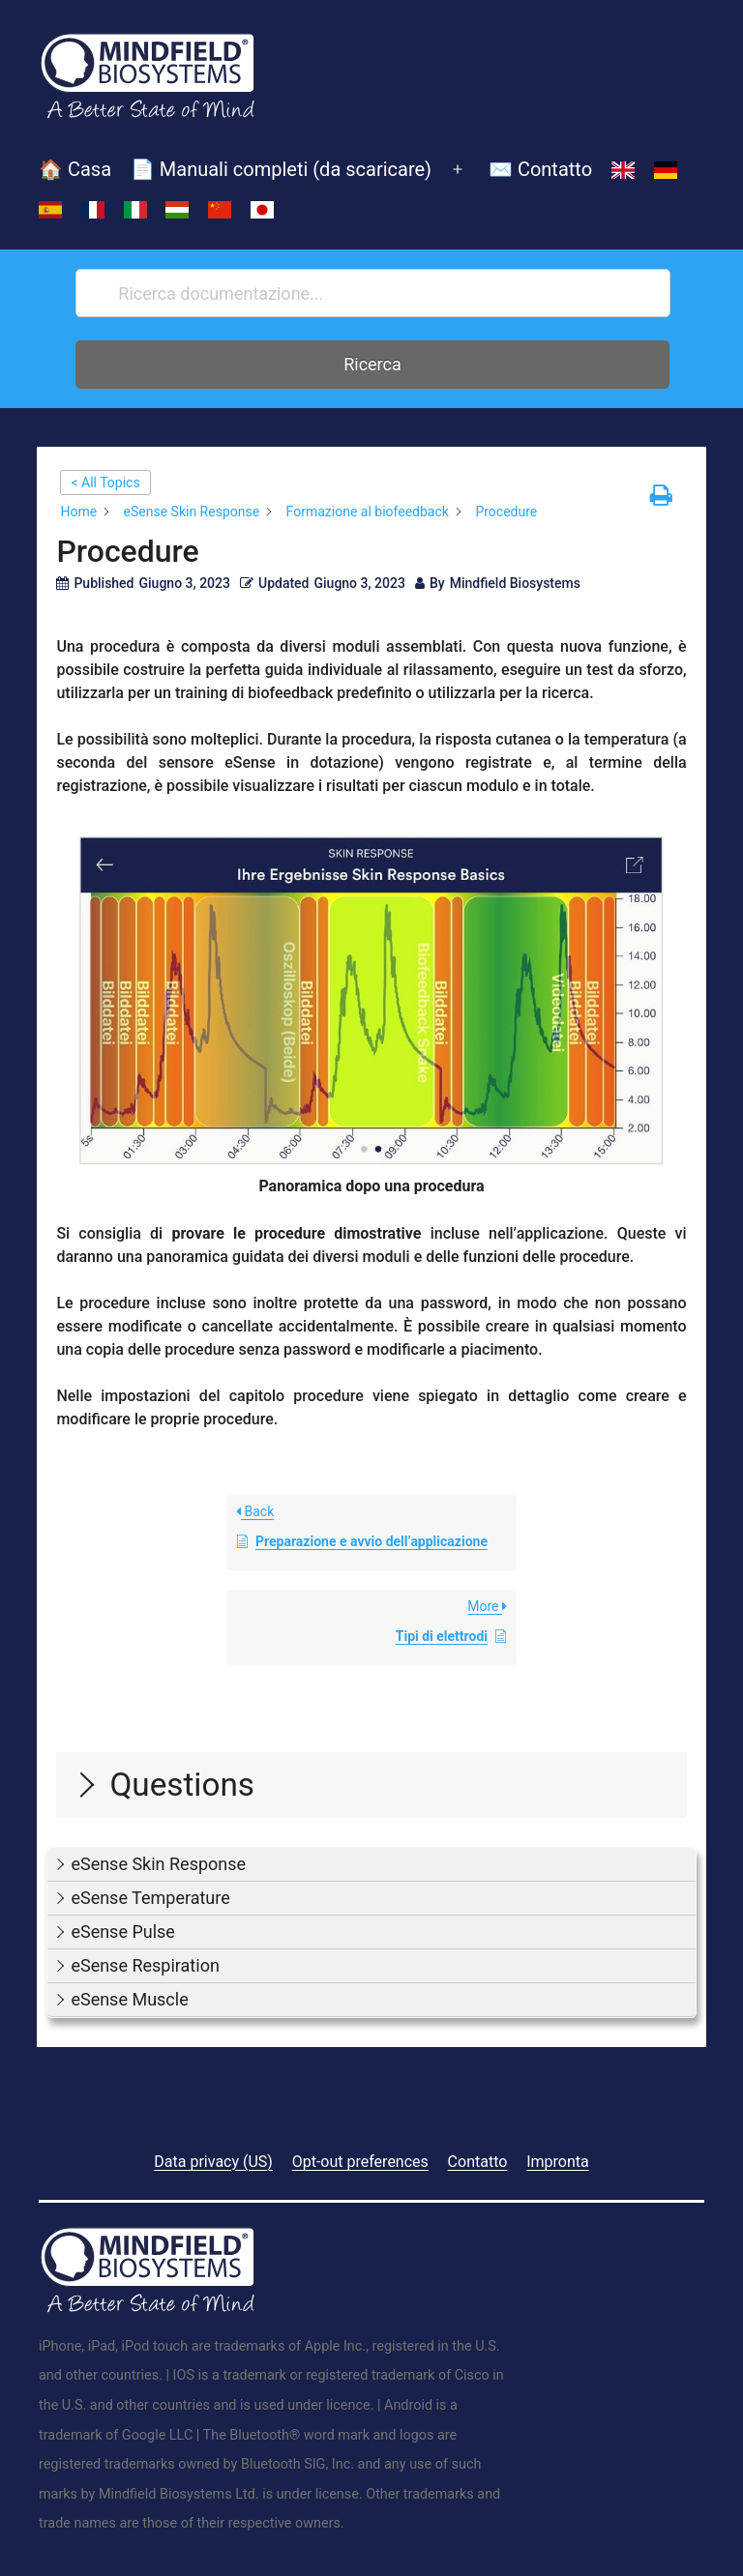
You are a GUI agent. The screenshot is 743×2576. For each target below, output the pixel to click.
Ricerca (372, 364)
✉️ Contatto (540, 169)
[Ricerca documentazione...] (372, 293)
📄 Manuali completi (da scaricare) (281, 169)
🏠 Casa (75, 169)
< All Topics (105, 482)
